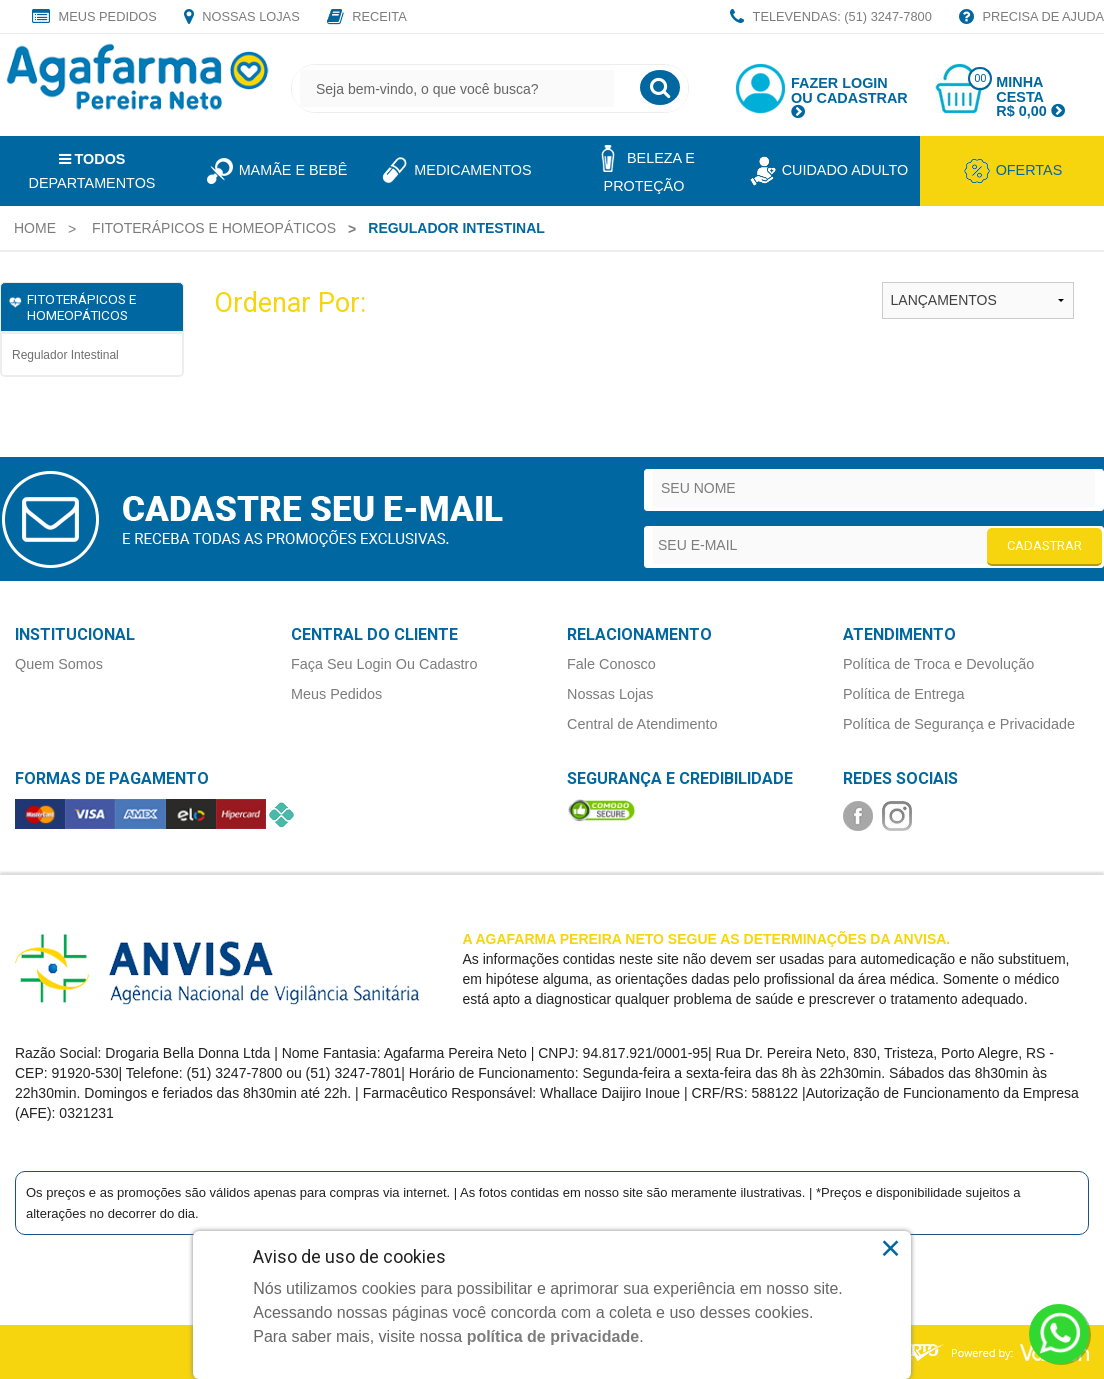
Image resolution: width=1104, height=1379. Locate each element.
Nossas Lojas (242, 18)
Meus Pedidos (94, 18)
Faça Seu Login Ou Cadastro (384, 664)
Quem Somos (59, 664)
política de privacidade (553, 1336)
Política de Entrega (904, 694)
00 (980, 78)
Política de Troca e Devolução (938, 664)
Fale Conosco (611, 664)
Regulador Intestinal (65, 355)
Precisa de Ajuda (1031, 18)
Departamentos (92, 171)
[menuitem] (35, 228)
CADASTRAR (1044, 545)
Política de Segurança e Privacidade (959, 724)
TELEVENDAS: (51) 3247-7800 (831, 18)
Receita (367, 18)
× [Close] (890, 1248)
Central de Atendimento (642, 724)
